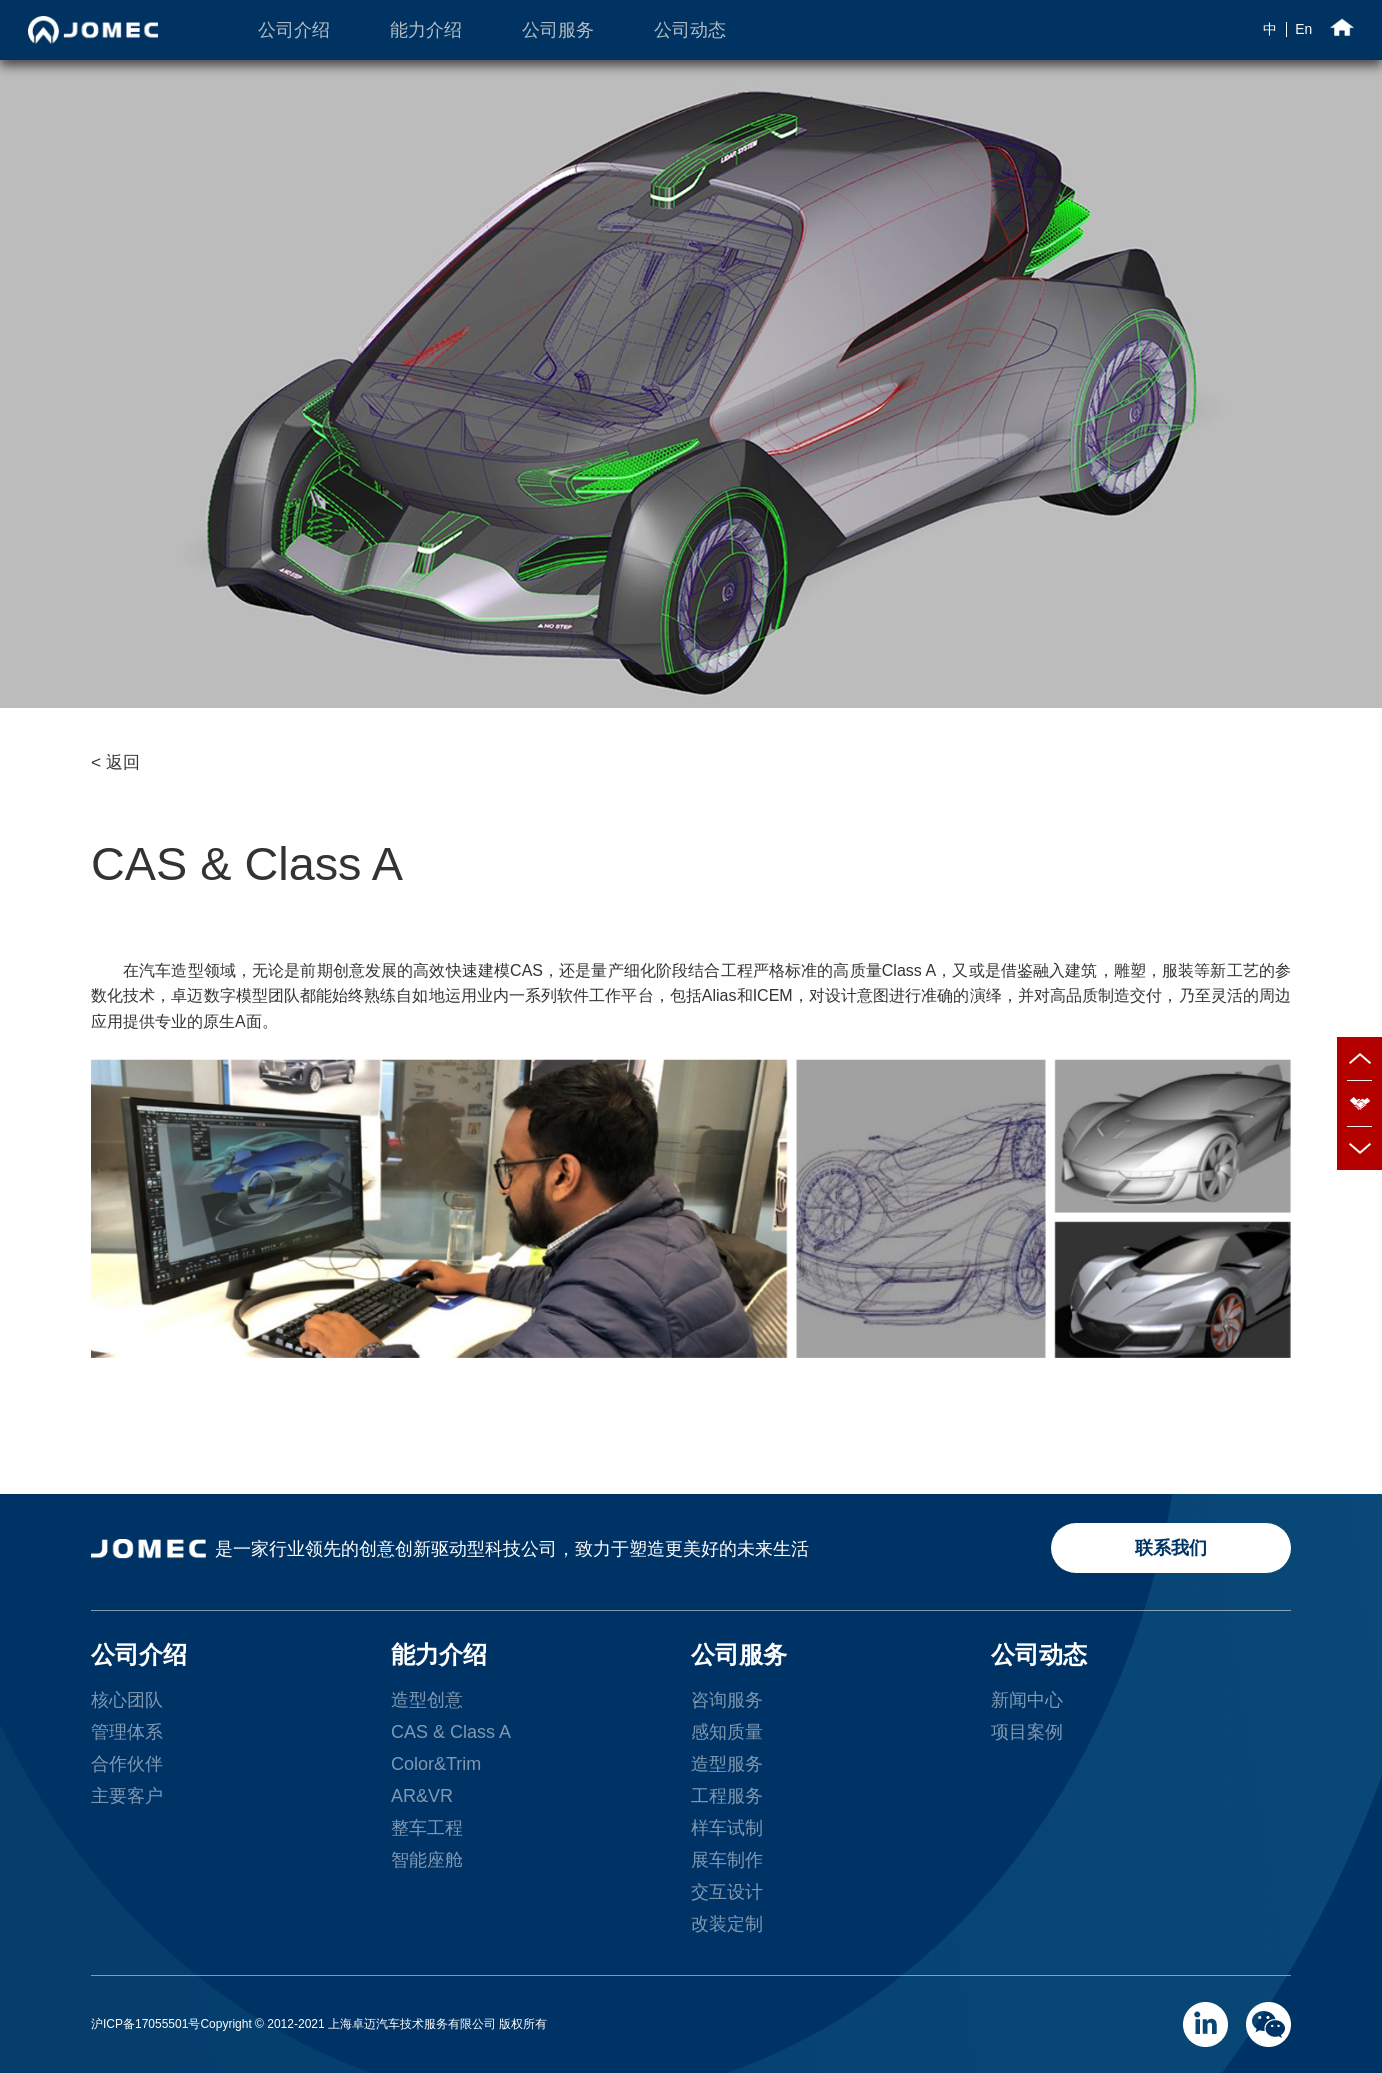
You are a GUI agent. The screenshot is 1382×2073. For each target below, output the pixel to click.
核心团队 (127, 1700)
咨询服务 (727, 1700)
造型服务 (727, 1764)
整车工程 (427, 1828)
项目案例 (1027, 1732)
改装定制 (727, 1924)
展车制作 (727, 1860)
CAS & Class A (451, 1732)
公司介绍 (294, 30)
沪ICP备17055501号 (145, 2024)
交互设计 (727, 1892)
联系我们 (1171, 1548)
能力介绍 (426, 30)
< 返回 (115, 762)
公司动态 (690, 30)
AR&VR (422, 1796)
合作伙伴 (127, 1764)
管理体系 (127, 1732)
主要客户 (127, 1796)
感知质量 (727, 1732)
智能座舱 (427, 1860)
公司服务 (558, 30)
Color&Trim (436, 1764)
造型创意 (427, 1700)
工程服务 (727, 1796)
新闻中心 (1027, 1700)
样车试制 (727, 1828)
